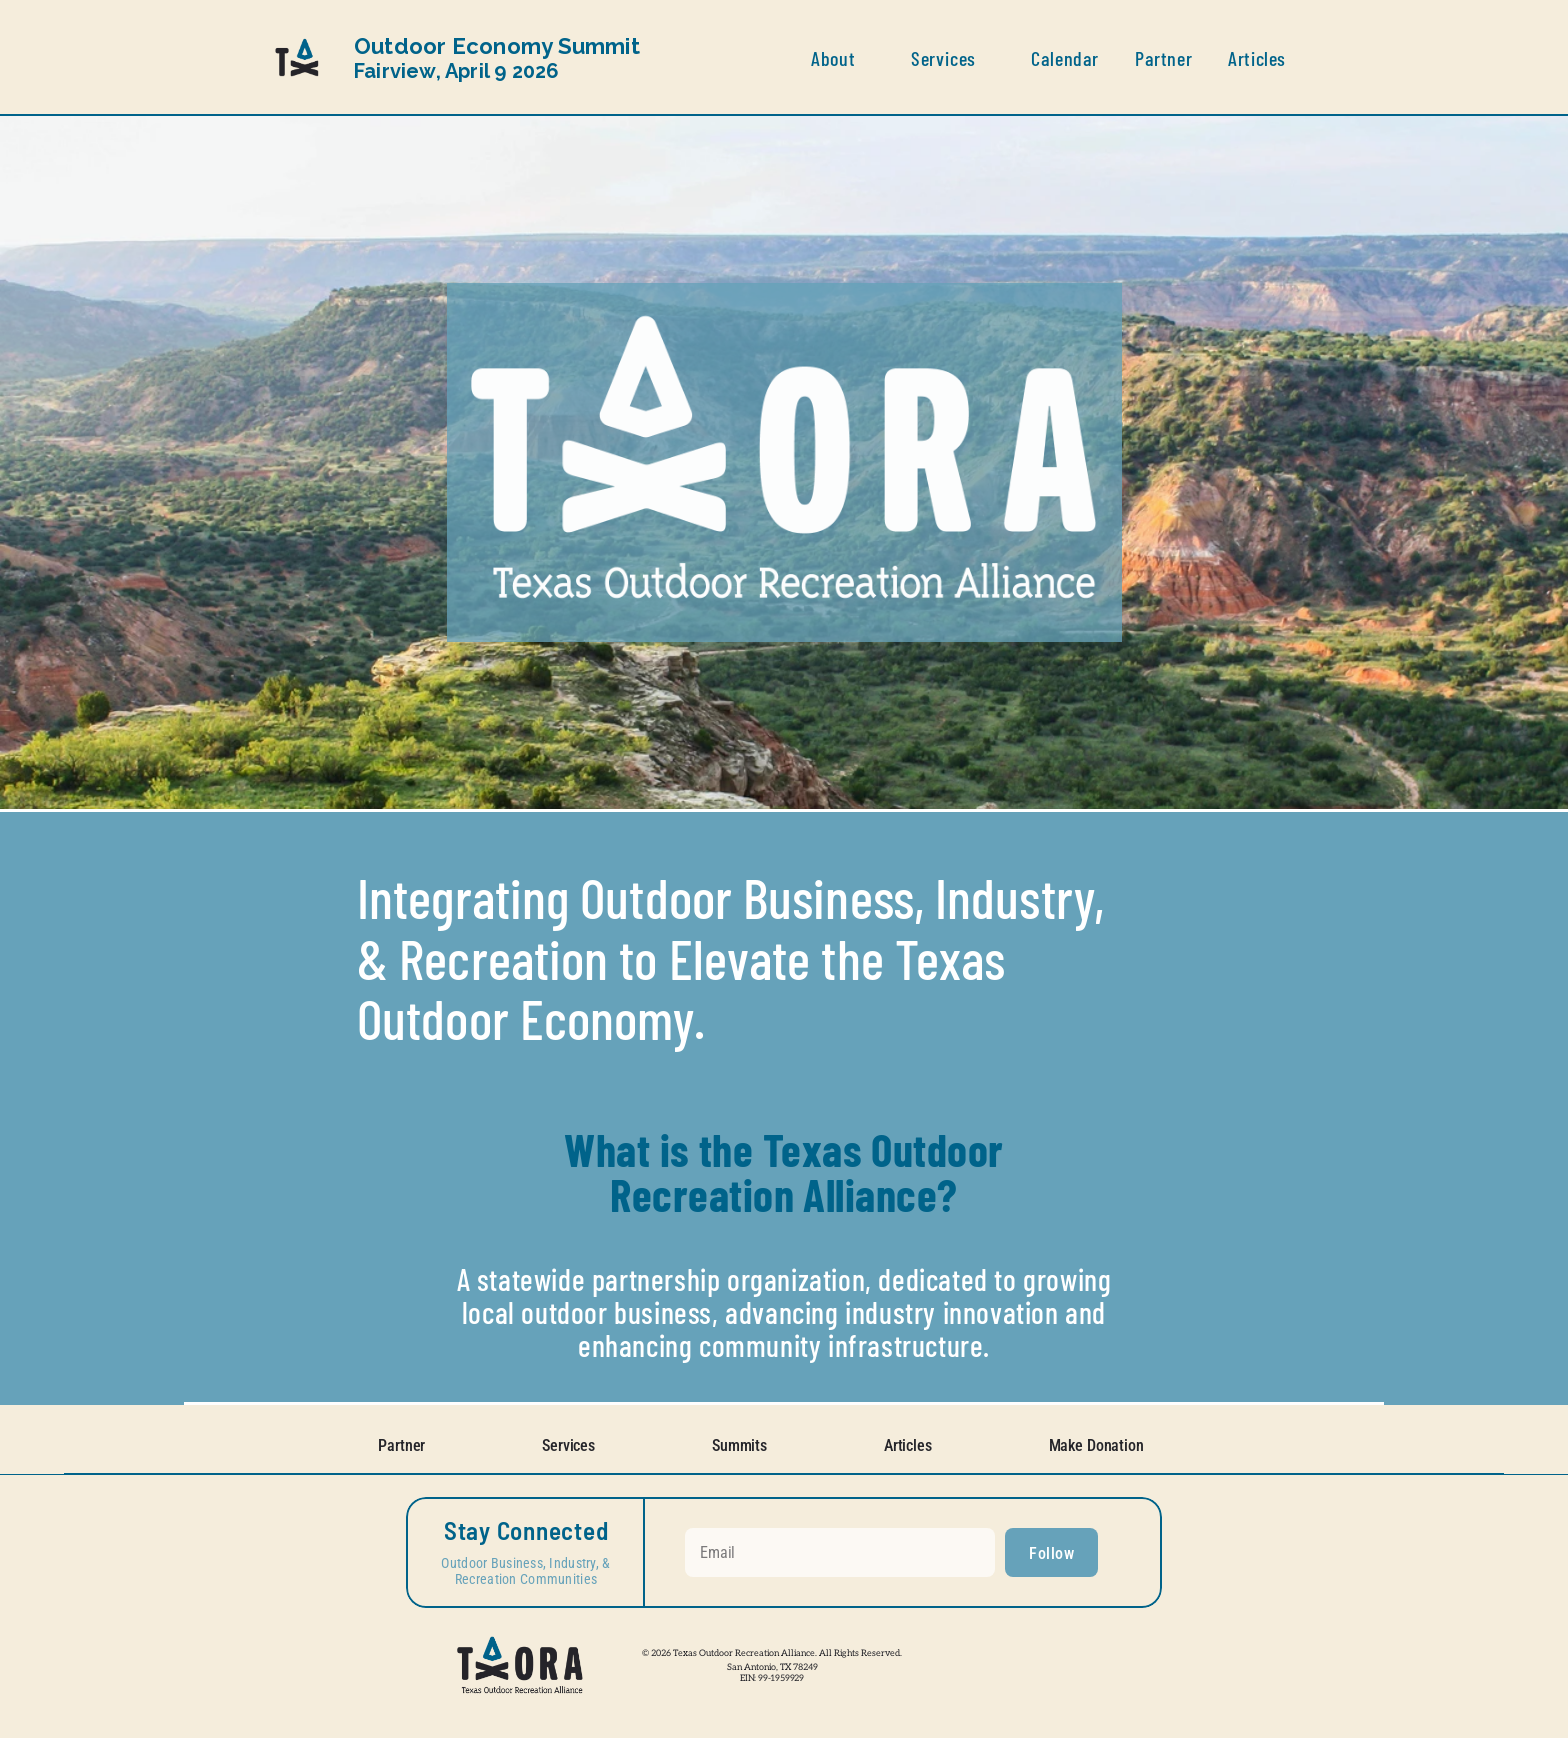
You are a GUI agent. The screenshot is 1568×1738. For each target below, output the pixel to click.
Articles (908, 1445)
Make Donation (1096, 1445)
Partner (401, 1445)
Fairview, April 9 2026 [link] (499, 59)
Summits (739, 1445)
